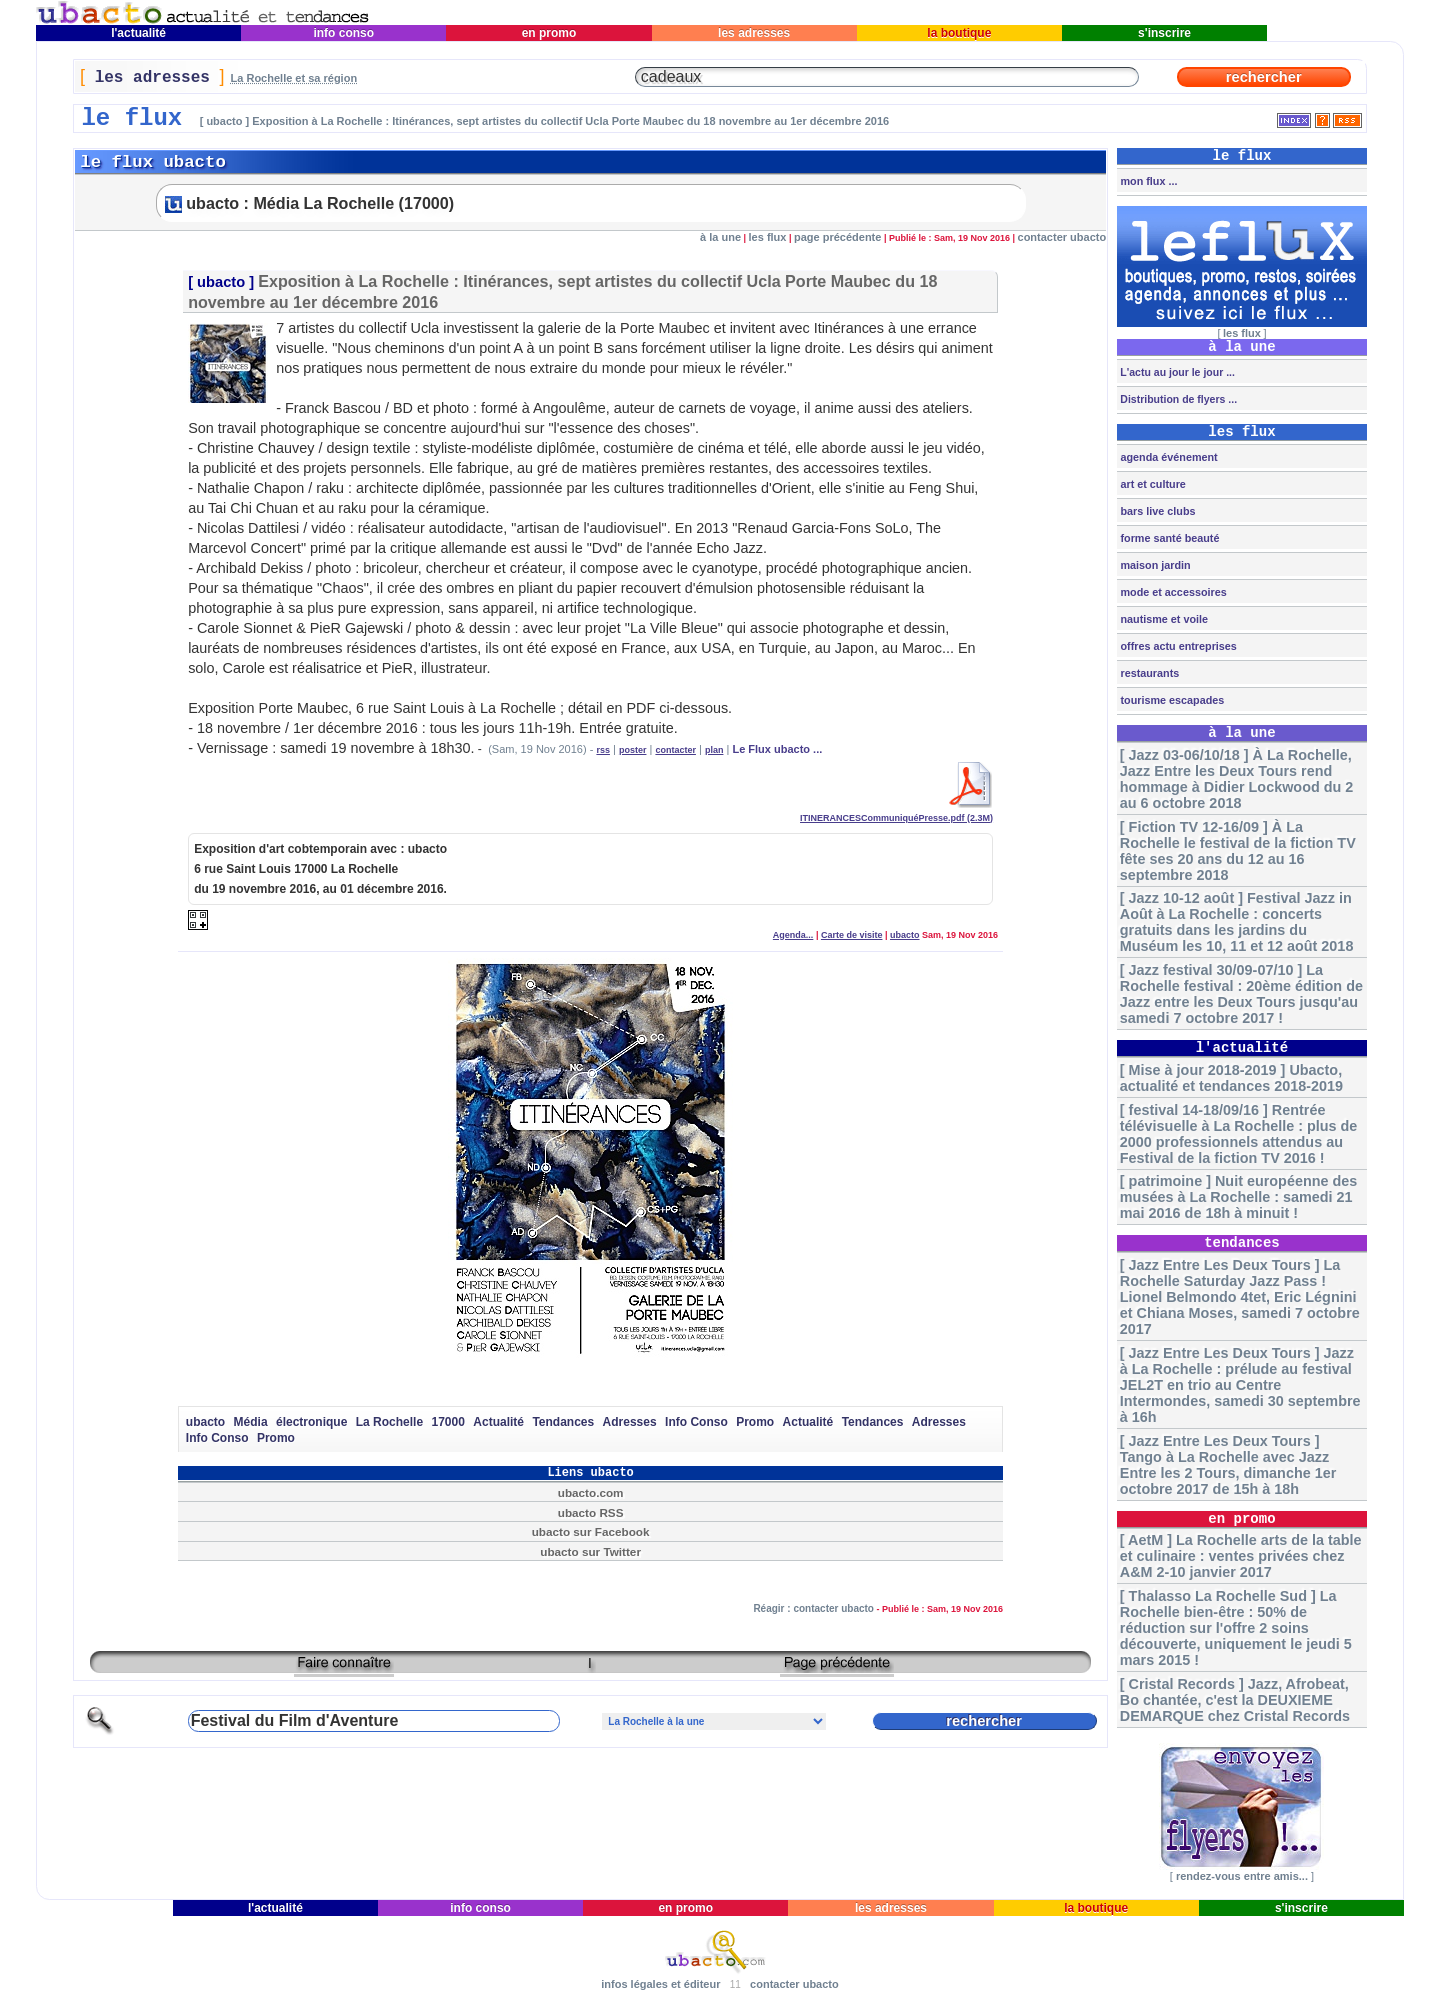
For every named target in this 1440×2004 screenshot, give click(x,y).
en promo (548, 33)
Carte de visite (852, 935)
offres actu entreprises (1176, 646)
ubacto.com (591, 1492)
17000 (448, 1422)
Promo (755, 1422)
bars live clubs (1156, 511)
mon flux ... (1147, 181)
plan (714, 750)
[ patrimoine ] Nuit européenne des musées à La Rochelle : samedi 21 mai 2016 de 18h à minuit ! (1238, 1197)
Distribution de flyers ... (1177, 399)
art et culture (1151, 484)
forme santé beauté (1168, 538)
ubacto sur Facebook (591, 1531)
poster (633, 750)
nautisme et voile (1162, 619)
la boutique (959, 33)
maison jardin (1153, 565)
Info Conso (696, 1422)
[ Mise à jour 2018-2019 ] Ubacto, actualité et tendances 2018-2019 (1231, 1078)
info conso (343, 33)
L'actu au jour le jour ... (1175, 372)
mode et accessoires (1171, 592)
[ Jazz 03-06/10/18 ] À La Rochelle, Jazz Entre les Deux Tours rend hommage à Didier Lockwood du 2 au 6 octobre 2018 (1236, 779)
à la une (720, 237)
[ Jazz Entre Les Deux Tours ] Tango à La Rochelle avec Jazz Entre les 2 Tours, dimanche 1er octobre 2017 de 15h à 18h (1228, 1465)
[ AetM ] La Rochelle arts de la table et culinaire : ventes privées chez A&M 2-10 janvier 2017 (1241, 1556)
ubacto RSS (591, 1512)
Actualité (498, 1422)
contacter (675, 750)
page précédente (837, 237)
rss (603, 750)
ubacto (221, 282)
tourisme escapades (1170, 700)
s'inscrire (1165, 33)
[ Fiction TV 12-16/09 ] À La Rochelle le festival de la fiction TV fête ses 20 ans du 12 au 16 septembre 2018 (1238, 851)
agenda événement (1167, 457)
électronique (311, 1422)
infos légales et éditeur (660, 1984)
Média (251, 1422)
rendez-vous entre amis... (1242, 1876)
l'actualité (139, 33)
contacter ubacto (1062, 237)
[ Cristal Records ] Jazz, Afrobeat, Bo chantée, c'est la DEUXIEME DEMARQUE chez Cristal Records (1235, 1700)
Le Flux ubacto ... (777, 749)
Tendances (563, 1422)
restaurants (1148, 673)
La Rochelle (389, 1422)
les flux (768, 237)
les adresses (754, 33)
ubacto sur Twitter (590, 1551)
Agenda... (793, 935)
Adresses (630, 1422)
